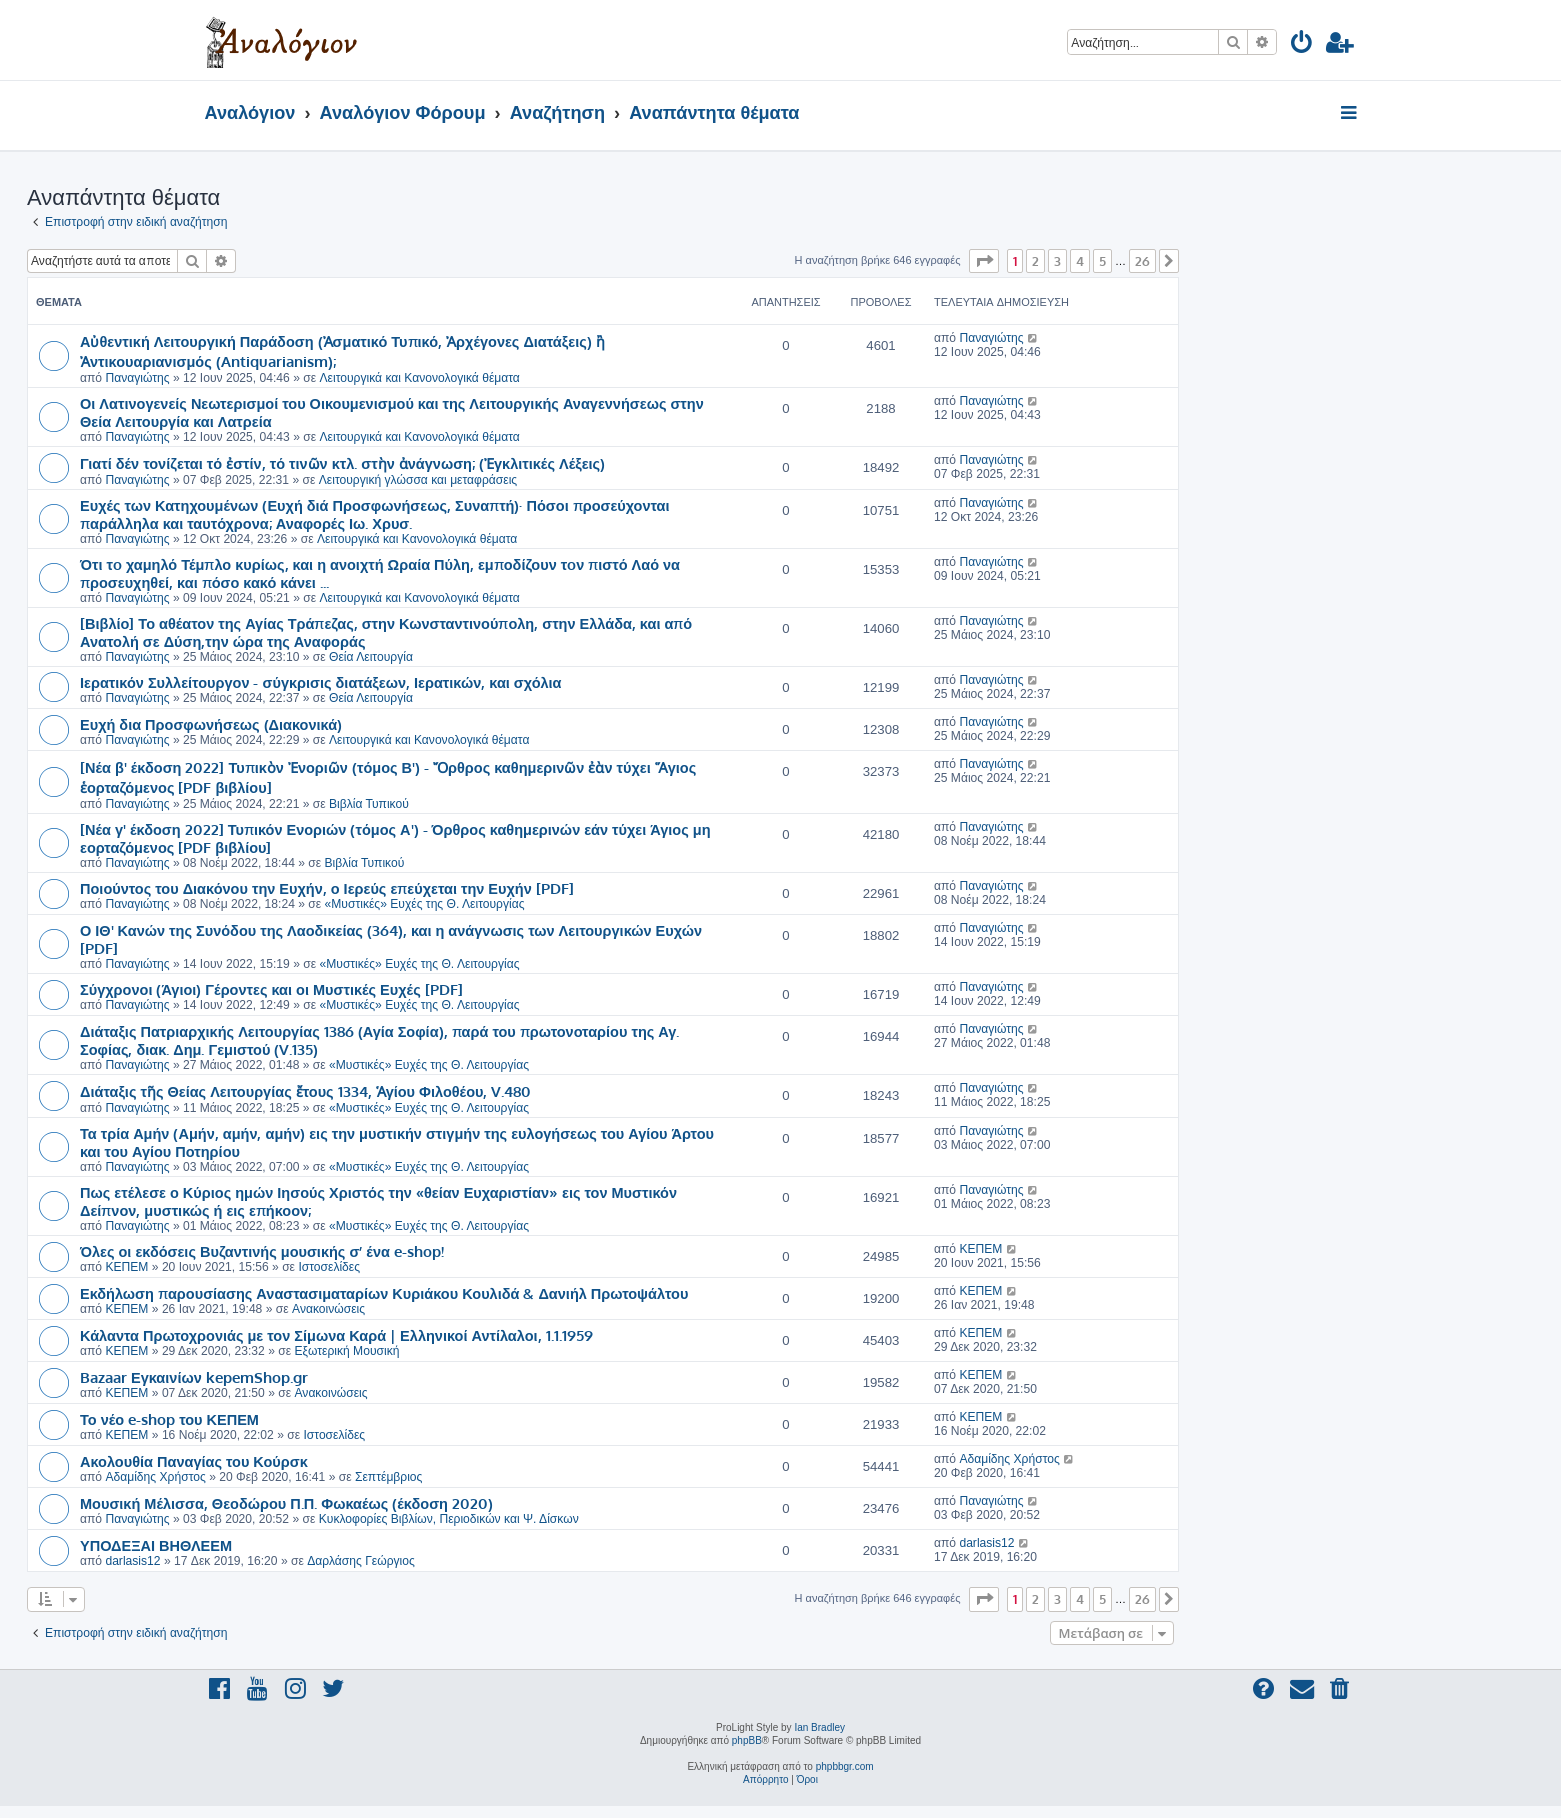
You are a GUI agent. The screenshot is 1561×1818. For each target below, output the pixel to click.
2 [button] (1035, 261)
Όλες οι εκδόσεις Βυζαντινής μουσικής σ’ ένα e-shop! (262, 1251)
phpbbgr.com (845, 1766)
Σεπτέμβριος (388, 1477)
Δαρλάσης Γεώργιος (361, 1561)
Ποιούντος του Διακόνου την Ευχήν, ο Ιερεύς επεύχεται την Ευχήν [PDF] (327, 888)
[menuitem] (1302, 45)
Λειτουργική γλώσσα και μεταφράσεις (418, 480)
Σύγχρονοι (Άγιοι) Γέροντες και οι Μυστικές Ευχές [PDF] (271, 989)
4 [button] (1080, 261)
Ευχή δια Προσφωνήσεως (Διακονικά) (211, 724)
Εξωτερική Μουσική (346, 1351)
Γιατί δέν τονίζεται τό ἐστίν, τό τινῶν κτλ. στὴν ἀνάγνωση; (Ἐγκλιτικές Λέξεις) (342, 463)
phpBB (747, 1740)
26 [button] (1142, 261)
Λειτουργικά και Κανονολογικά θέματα (419, 378)
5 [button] (1102, 261)
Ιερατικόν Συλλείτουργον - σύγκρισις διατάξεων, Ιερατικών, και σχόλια (321, 682)
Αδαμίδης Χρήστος (155, 1477)
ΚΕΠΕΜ (126, 1267)
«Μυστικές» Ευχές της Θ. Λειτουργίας (425, 904)
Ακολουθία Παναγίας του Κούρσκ (194, 1461)
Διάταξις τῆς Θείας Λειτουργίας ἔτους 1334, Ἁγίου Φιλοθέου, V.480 (305, 1091)
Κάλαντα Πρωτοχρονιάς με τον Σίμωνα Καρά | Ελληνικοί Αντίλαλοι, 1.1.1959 (336, 1335)
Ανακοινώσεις (328, 1309)
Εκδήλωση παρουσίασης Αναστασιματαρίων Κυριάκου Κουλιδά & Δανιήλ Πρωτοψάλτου (384, 1293)
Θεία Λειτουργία (371, 657)
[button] (984, 261)
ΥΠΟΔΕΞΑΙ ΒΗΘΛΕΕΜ (156, 1545)
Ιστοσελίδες (329, 1267)
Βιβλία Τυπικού (369, 804)
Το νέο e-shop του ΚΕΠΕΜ (169, 1419)
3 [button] (1057, 261)
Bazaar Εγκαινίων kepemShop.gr (194, 1377)
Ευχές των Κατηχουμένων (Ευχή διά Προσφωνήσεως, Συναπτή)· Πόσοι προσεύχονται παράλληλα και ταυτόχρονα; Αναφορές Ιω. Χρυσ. (375, 514)
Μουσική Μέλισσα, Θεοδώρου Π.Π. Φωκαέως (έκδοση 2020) (286, 1503)
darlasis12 (132, 1561)
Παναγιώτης (137, 378)
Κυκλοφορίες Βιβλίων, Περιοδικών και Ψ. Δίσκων (449, 1519)
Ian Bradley (819, 1727)
